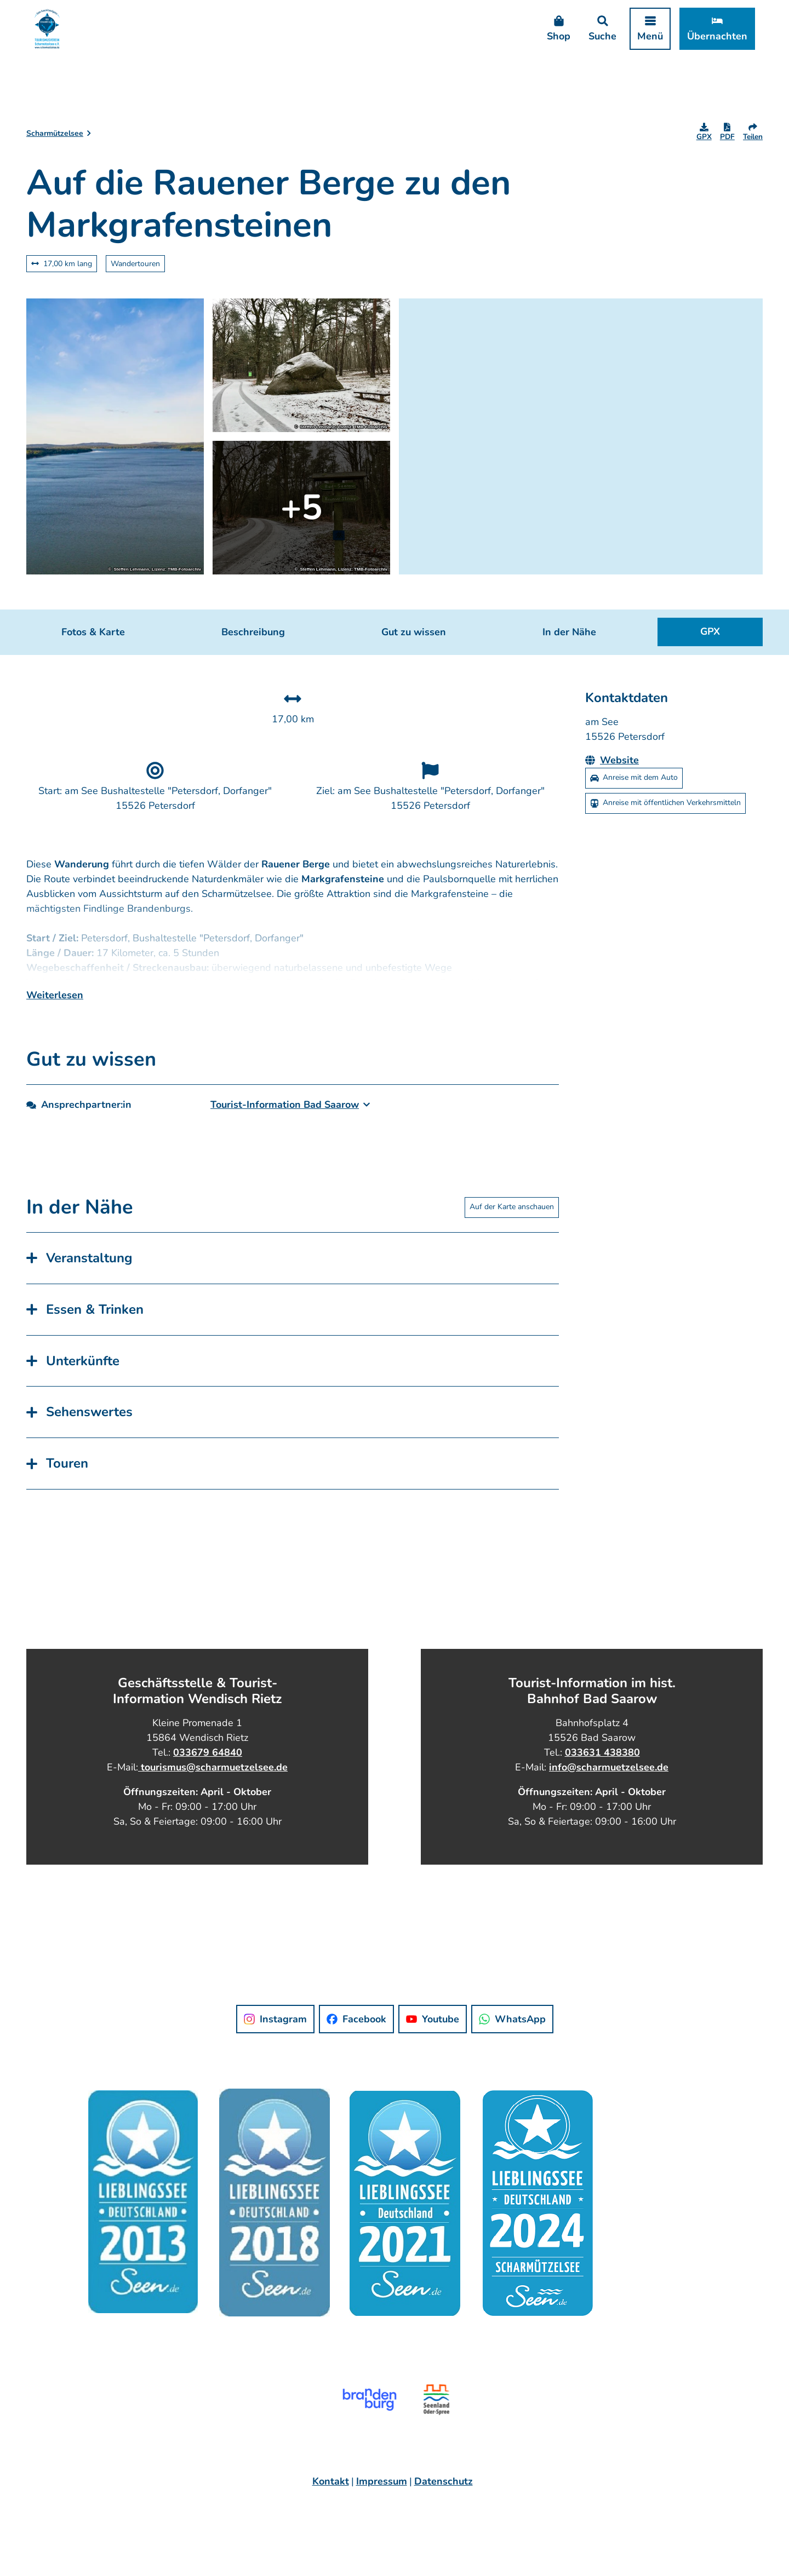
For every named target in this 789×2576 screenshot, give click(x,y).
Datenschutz (443, 2507)
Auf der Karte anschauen (512, 1232)
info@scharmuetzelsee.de (608, 1792)
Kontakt (330, 2507)
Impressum (381, 2507)
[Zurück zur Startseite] (57, 38)
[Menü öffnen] (640, 39)
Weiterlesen (54, 1020)
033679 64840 (207, 1777)
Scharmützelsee (54, 133)
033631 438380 (602, 1777)
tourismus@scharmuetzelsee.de (213, 1792)
